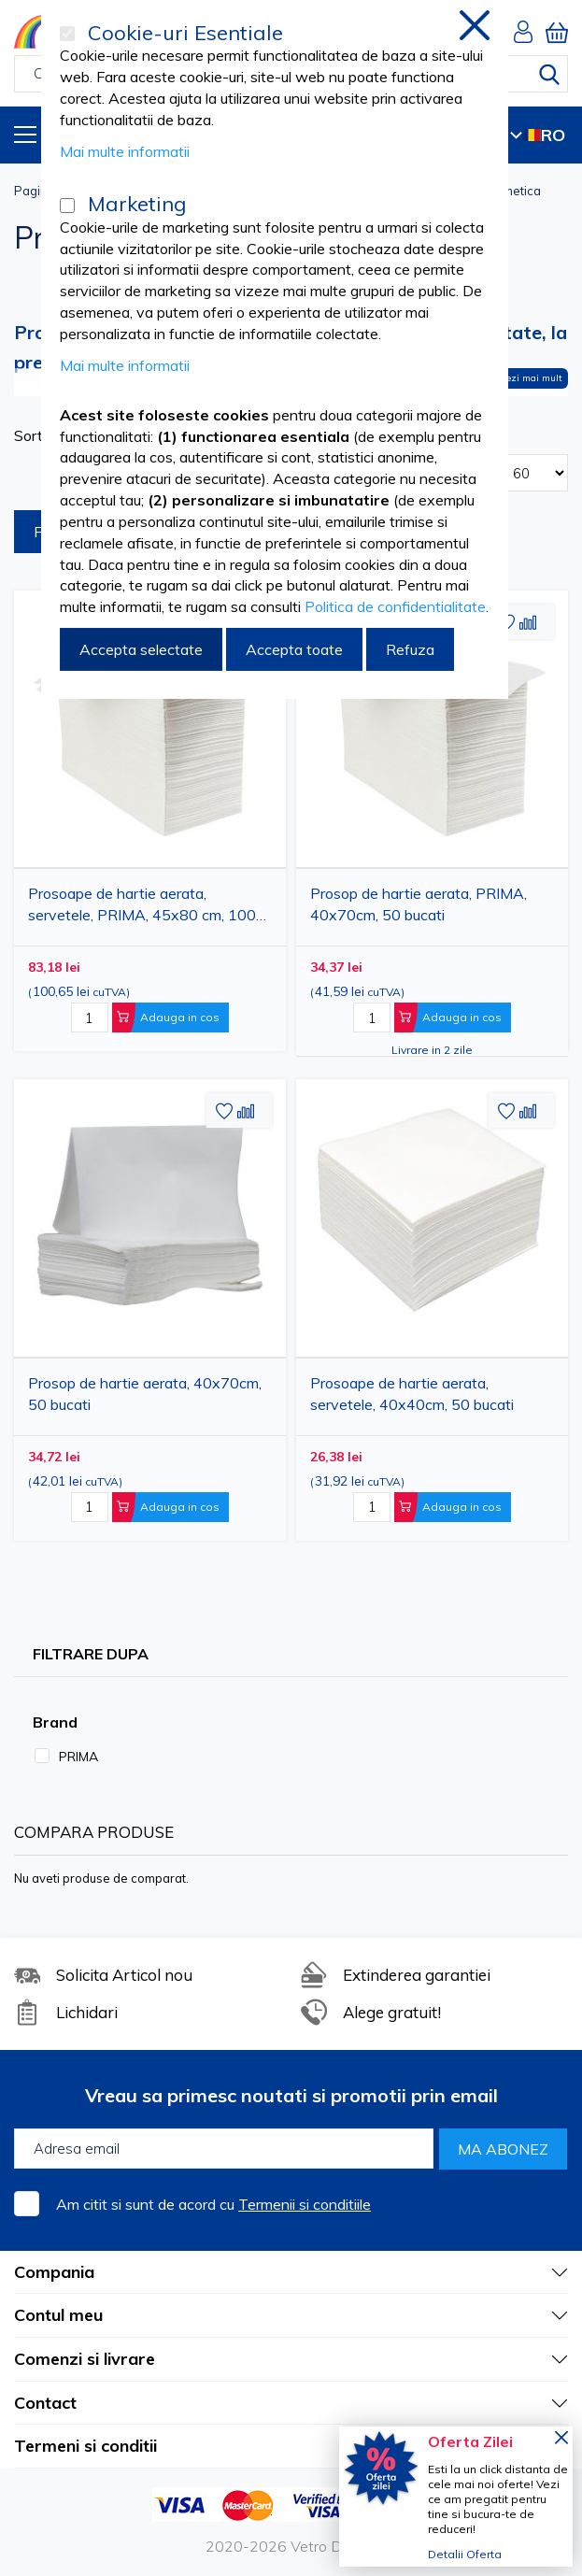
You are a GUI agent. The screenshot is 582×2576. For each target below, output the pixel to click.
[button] (527, 623)
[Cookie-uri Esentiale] (67, 33)
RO (537, 135)
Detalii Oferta (465, 2554)
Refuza (410, 649)
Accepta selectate (141, 649)
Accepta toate (294, 649)
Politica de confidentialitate (395, 606)
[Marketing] (67, 205)
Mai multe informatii (125, 151)
